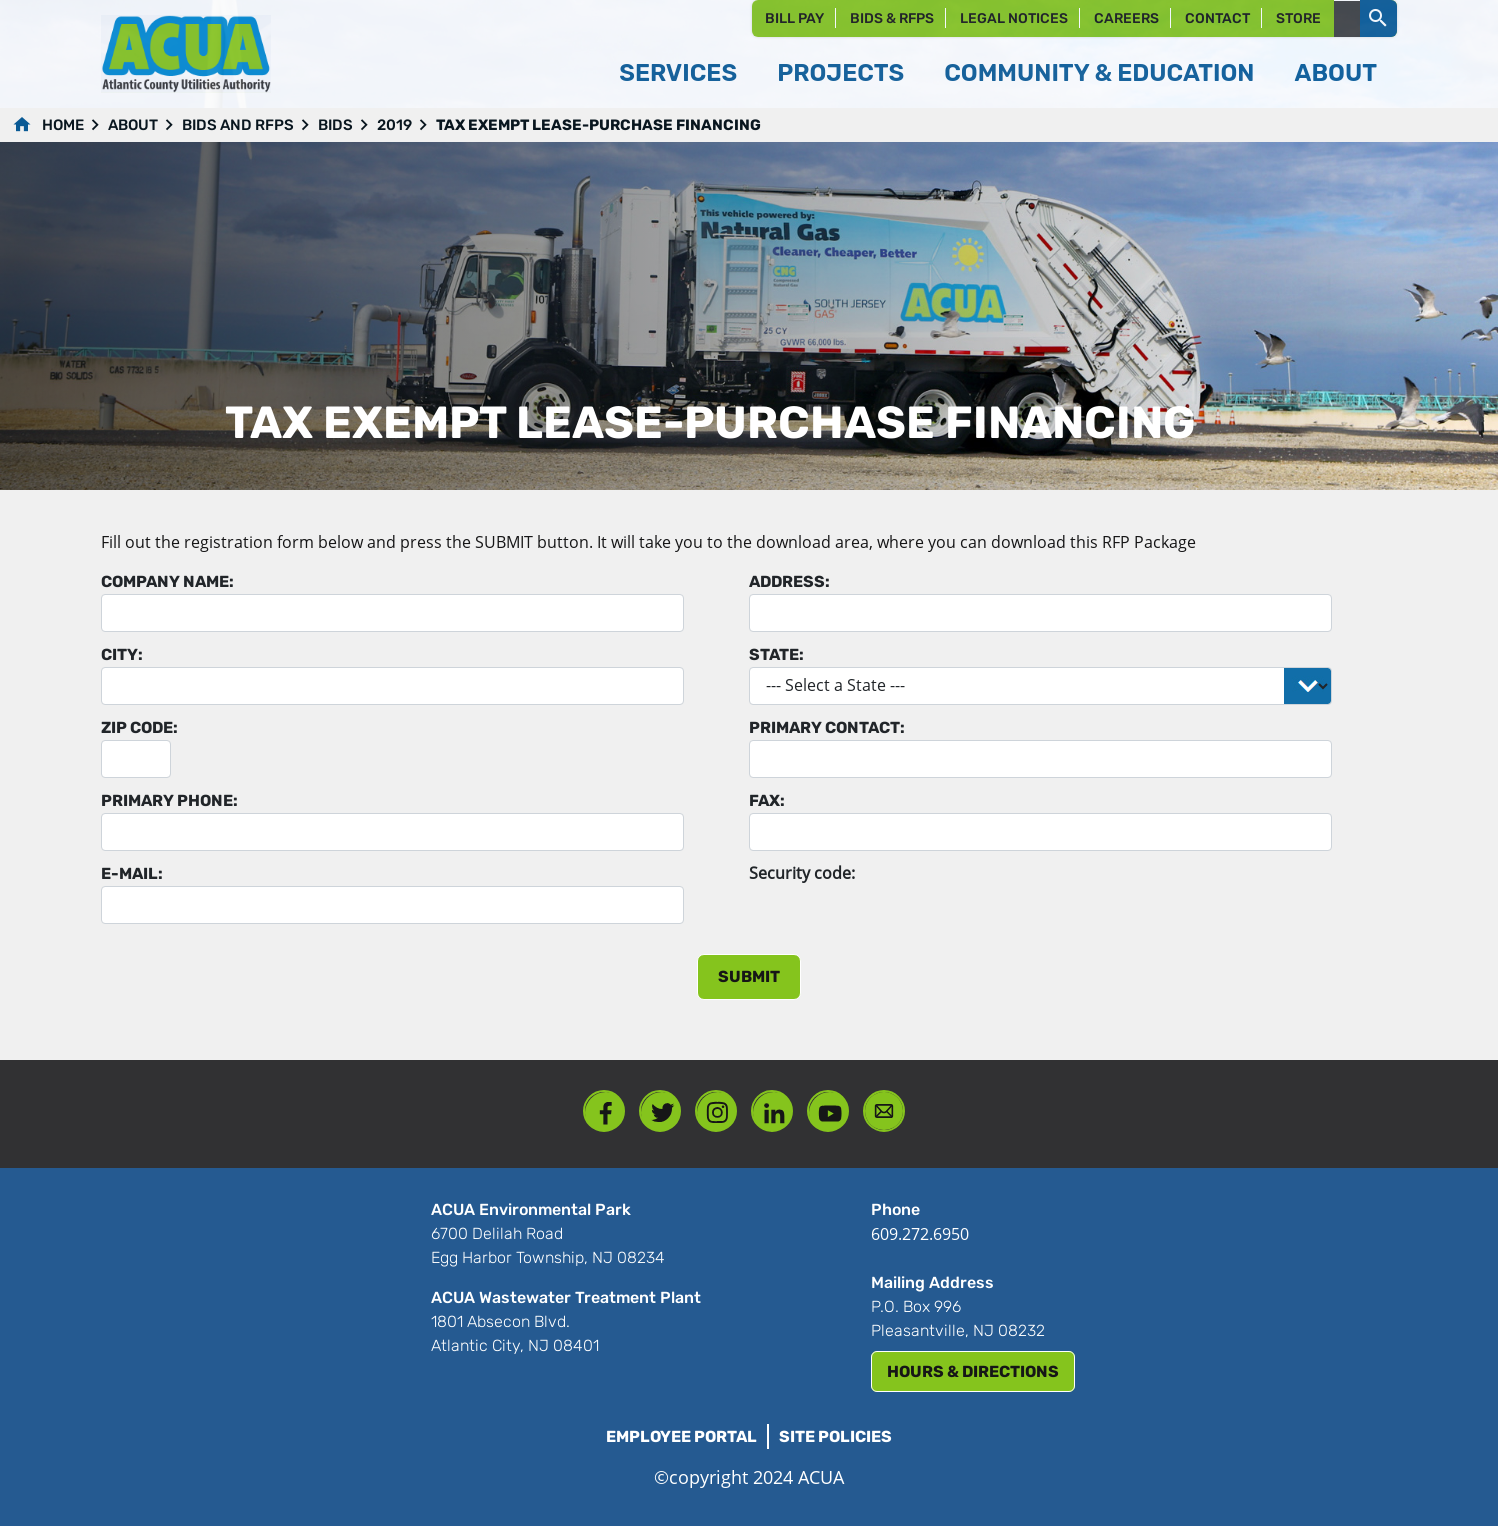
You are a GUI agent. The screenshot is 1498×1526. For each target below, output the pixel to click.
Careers (1126, 18)
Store (1298, 18)
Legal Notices (1014, 18)
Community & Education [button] (1099, 73)
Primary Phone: (169, 800)
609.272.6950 (920, 1234)
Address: (789, 581)
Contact (1217, 18)
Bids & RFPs (892, 18)
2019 (394, 125)
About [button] (1335, 73)
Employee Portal (681, 1436)
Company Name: (167, 581)
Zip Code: (139, 727)
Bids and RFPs (238, 125)
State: (776, 654)
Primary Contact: (827, 727)
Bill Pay (794, 18)
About (133, 125)
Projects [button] (840, 73)
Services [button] (678, 73)
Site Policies (835, 1436)
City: (122, 654)
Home (63, 125)
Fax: (767, 800)
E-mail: (132, 873)
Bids (335, 125)
